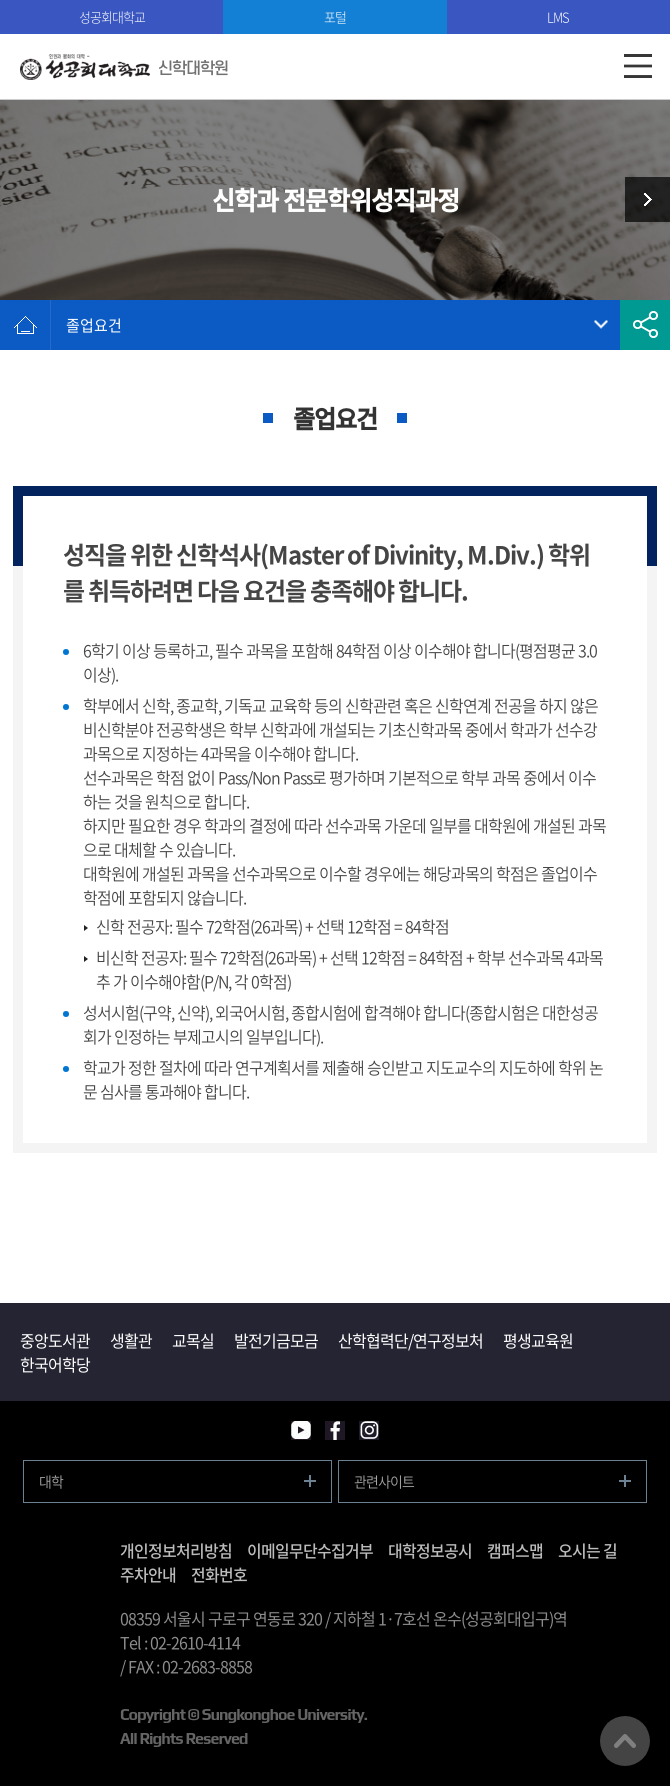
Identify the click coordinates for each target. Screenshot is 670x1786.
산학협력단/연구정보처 (410, 1340)
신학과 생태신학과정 (640, 199)
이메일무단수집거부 (310, 1550)
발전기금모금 (276, 1340)
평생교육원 (538, 1340)
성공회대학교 (112, 16)
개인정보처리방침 (176, 1550)
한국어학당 (55, 1364)
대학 (51, 1481)
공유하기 (645, 325)
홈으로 (25, 325)
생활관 (131, 1340)
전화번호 (219, 1574)
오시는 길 (587, 1550)
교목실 (193, 1340)
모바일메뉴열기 (637, 66)
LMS (558, 16)
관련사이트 (384, 1481)
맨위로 (625, 1741)
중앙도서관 (55, 1340)
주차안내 (148, 1574)
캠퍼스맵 (515, 1550)
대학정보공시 (430, 1550)
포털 (335, 16)
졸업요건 (94, 325)
